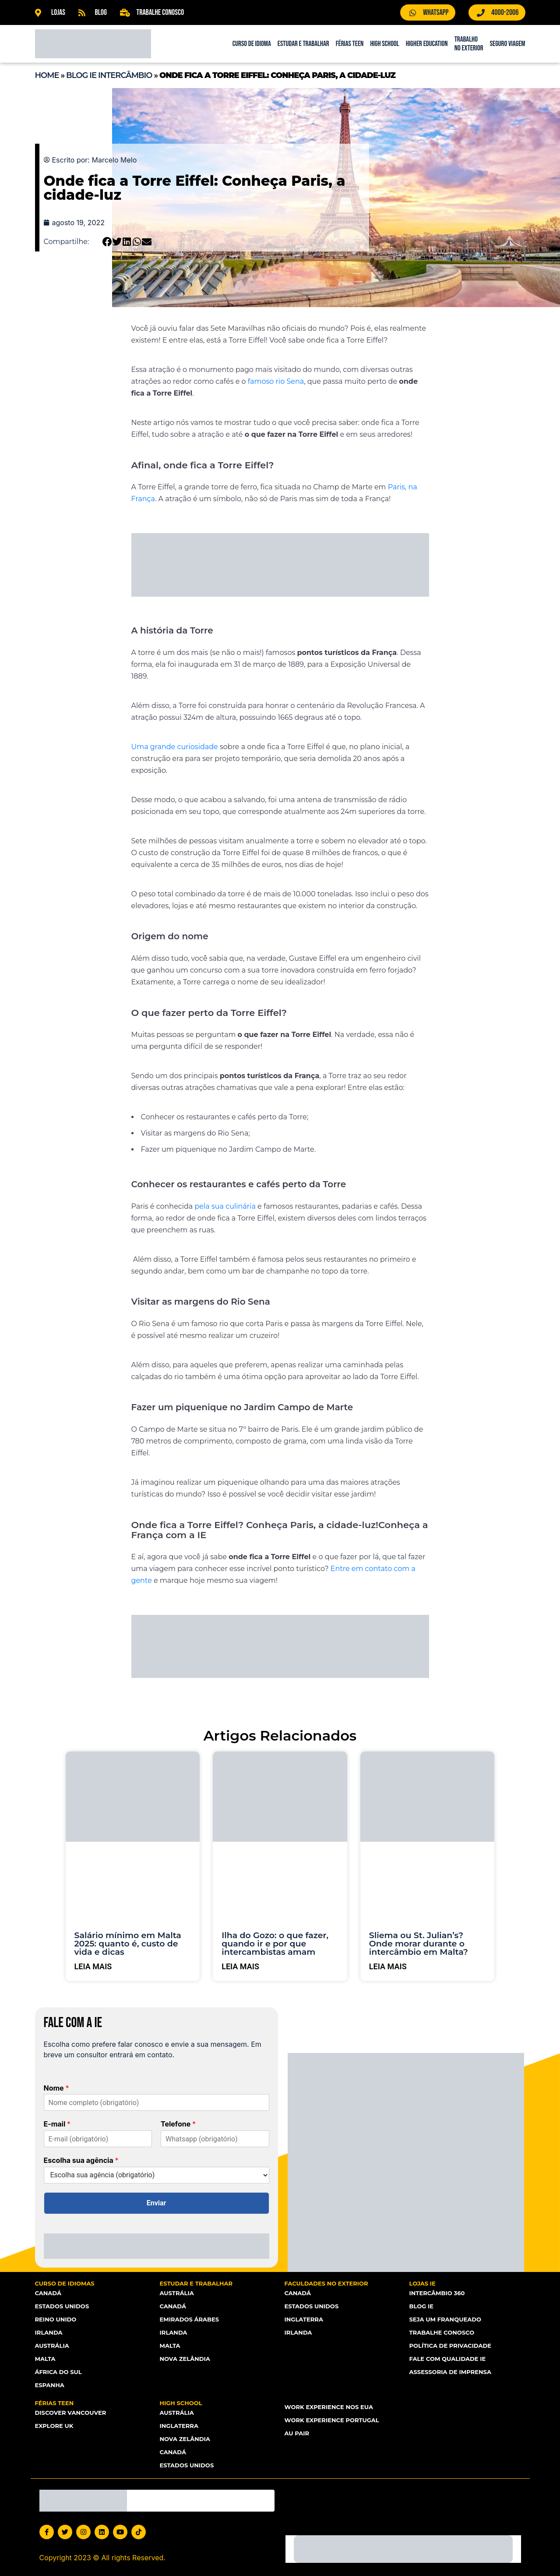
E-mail (57, 2124)
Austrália (52, 2345)
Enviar (156, 2203)
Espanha (49, 2384)
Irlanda (49, 2332)
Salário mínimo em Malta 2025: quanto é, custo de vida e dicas (127, 1943)
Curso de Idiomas (65, 2283)
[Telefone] (215, 2138)
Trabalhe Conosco (441, 2332)
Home (47, 75)
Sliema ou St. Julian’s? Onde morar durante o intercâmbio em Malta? (418, 1943)
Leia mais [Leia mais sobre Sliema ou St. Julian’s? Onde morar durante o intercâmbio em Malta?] (388, 1966)
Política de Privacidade (450, 2345)
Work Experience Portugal (332, 2420)
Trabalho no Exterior (468, 44)
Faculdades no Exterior (326, 2283)
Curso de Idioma (251, 43)
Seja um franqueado (445, 2319)
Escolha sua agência (81, 2160)
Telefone (178, 2124)
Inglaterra (304, 2319)
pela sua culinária (225, 1206)
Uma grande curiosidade (174, 747)
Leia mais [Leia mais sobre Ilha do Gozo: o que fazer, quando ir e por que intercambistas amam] (240, 1966)
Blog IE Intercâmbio (109, 75)
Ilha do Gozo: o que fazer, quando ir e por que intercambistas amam (275, 1943)
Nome (56, 2088)
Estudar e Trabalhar (303, 43)
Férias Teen (350, 43)
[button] (107, 242)
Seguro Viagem (507, 43)
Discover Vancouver (70, 2412)
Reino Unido (55, 2319)
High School (384, 43)
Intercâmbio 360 (437, 2292)
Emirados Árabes (189, 2319)
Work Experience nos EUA (329, 2406)
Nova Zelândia (185, 2358)
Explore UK (54, 2425)
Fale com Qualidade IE (447, 2358)
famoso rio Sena (276, 381)
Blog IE (421, 2306)
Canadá (48, 2292)
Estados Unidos (62, 2306)
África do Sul (58, 2371)
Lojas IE (422, 2283)
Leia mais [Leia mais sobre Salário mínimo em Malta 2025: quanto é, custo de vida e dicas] (93, 1966)
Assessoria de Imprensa (450, 2371)
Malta (45, 2358)
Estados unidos (187, 2465)
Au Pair (297, 2433)
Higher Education (427, 43)
